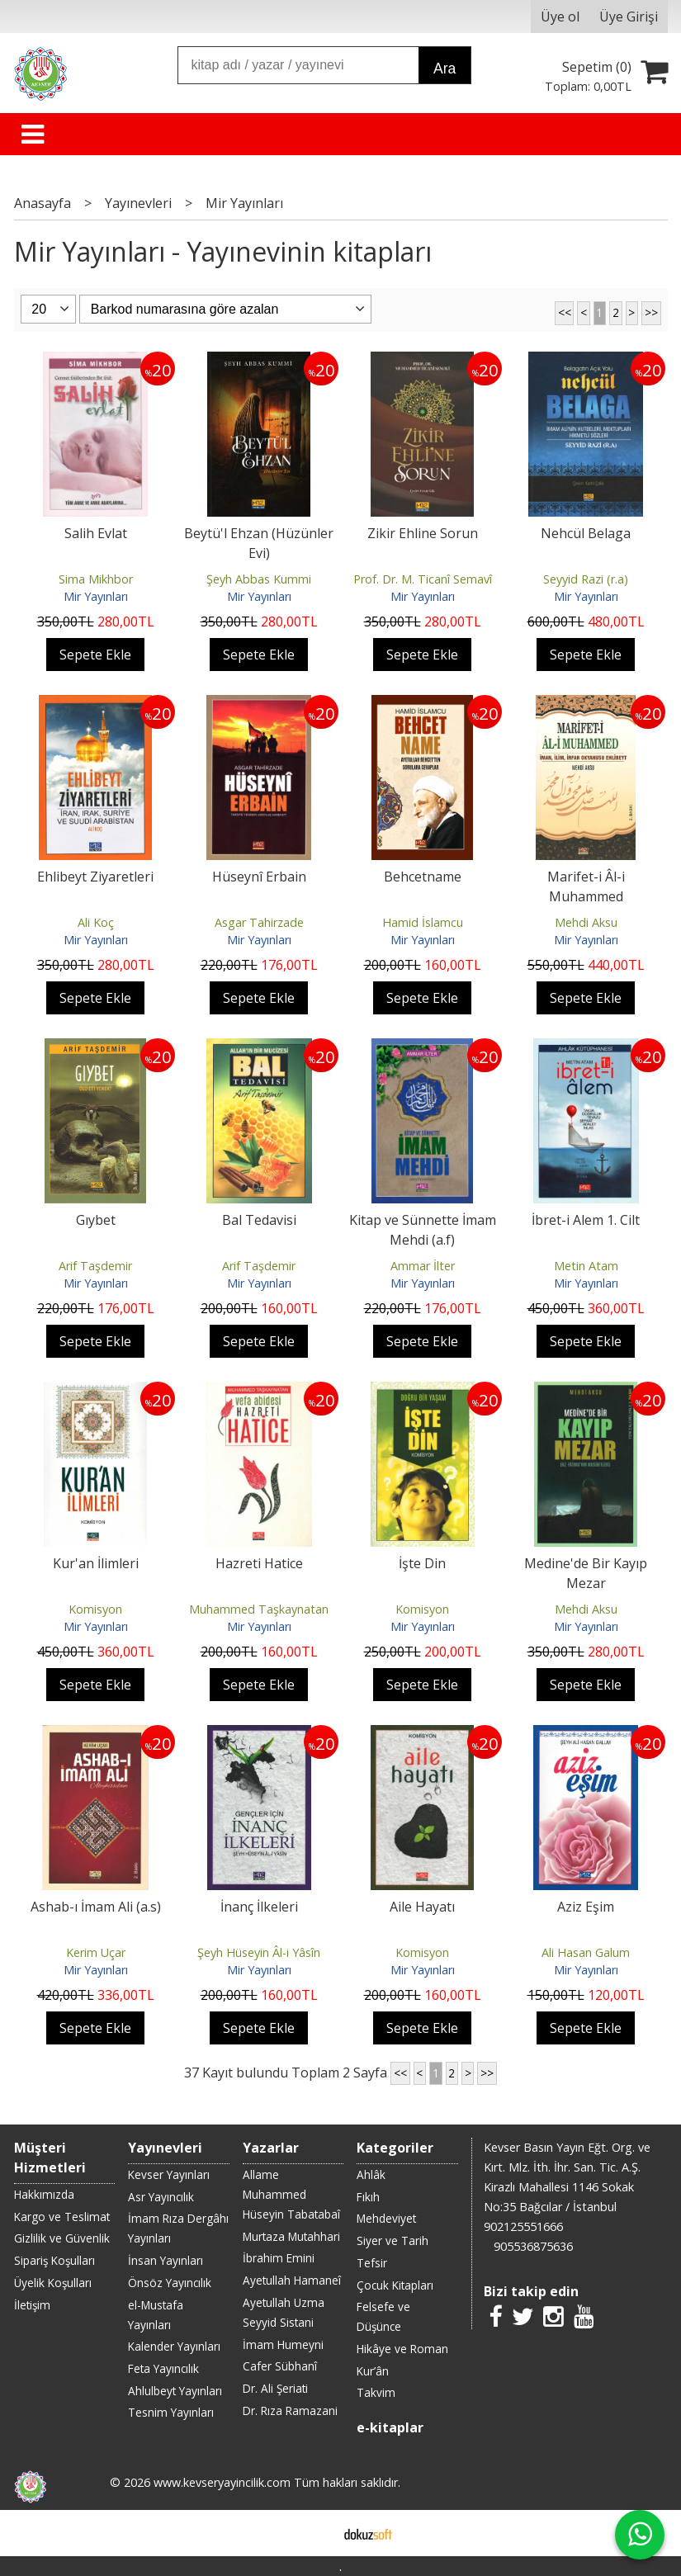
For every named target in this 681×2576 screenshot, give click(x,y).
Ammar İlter (422, 1266)
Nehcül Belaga (586, 533)
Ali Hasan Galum (585, 1952)
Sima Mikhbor (96, 579)
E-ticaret (314, 2533)
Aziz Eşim (585, 1907)
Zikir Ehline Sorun (422, 533)
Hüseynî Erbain (259, 876)
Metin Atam (586, 1266)
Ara (444, 68)
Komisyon (95, 1609)
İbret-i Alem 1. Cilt (586, 1220)
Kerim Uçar (95, 1952)
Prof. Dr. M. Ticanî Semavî (422, 579)
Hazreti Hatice (259, 1563)
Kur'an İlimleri (96, 1563)
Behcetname (422, 876)
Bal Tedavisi (259, 1220)
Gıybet (96, 1220)
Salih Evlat (95, 533)
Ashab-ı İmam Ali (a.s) (96, 1907)
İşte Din (422, 1563)
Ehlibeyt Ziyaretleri (95, 876)
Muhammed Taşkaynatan (259, 1609)
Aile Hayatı (422, 1907)
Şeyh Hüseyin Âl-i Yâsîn (258, 1952)
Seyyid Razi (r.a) (585, 579)
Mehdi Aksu (586, 922)
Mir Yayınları (96, 596)
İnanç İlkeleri (259, 1907)
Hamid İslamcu (422, 922)
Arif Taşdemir (95, 1266)
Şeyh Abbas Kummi (258, 579)
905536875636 (533, 2246)
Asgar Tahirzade (259, 922)
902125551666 (523, 2226)
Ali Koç (96, 922)
